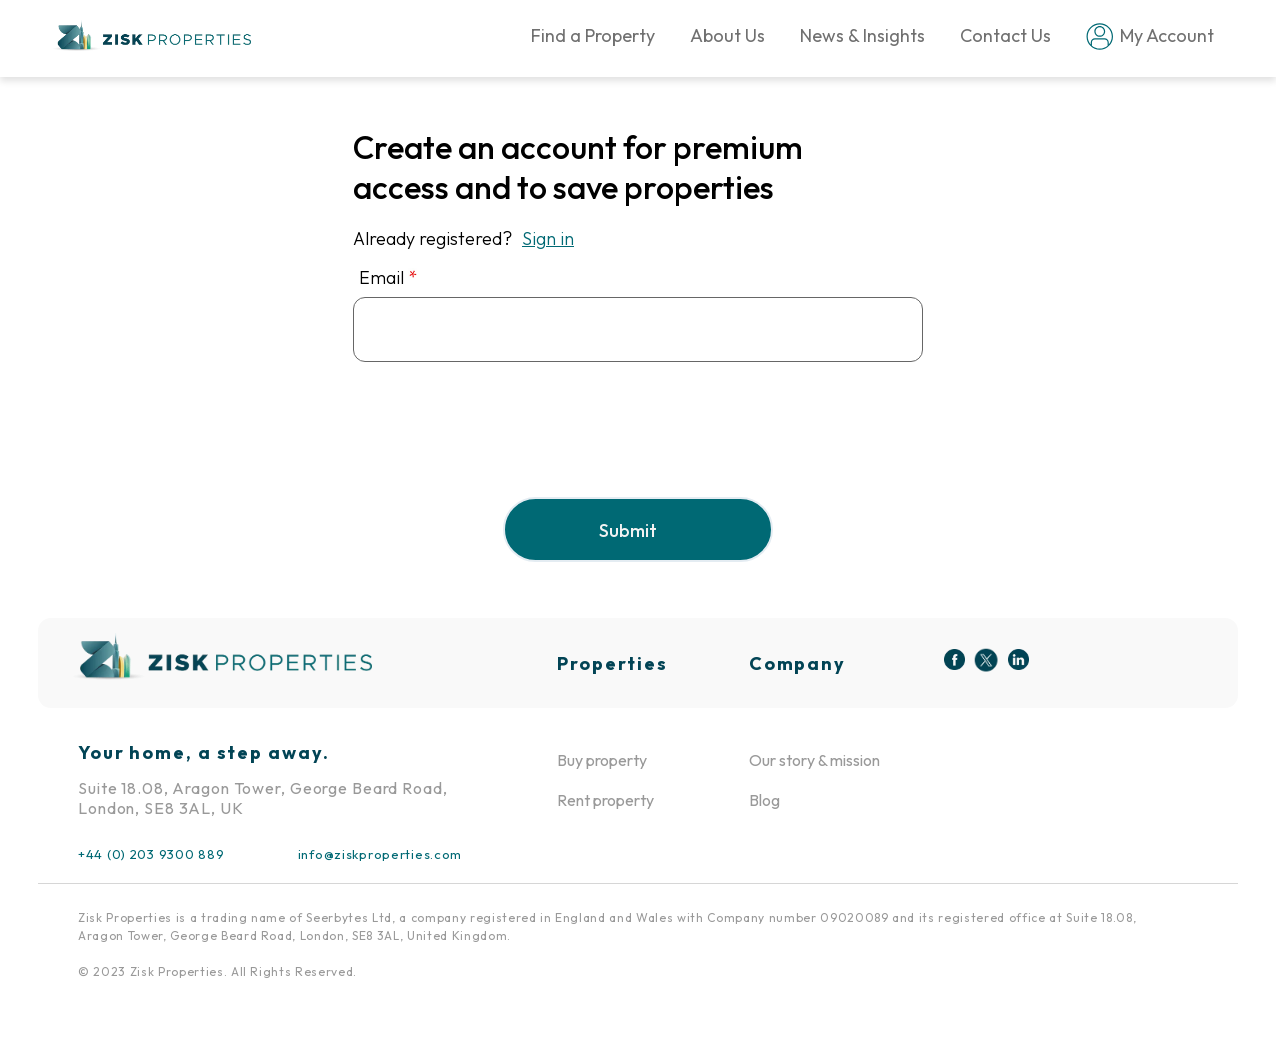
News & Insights (862, 35)
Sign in (548, 238)
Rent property (605, 800)
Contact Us (1005, 35)
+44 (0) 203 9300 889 (151, 854)
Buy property (602, 760)
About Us (727, 35)
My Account (1141, 36)
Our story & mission (814, 760)
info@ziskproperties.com (380, 854)
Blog (764, 800)
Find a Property (593, 35)
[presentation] (505, 446)
